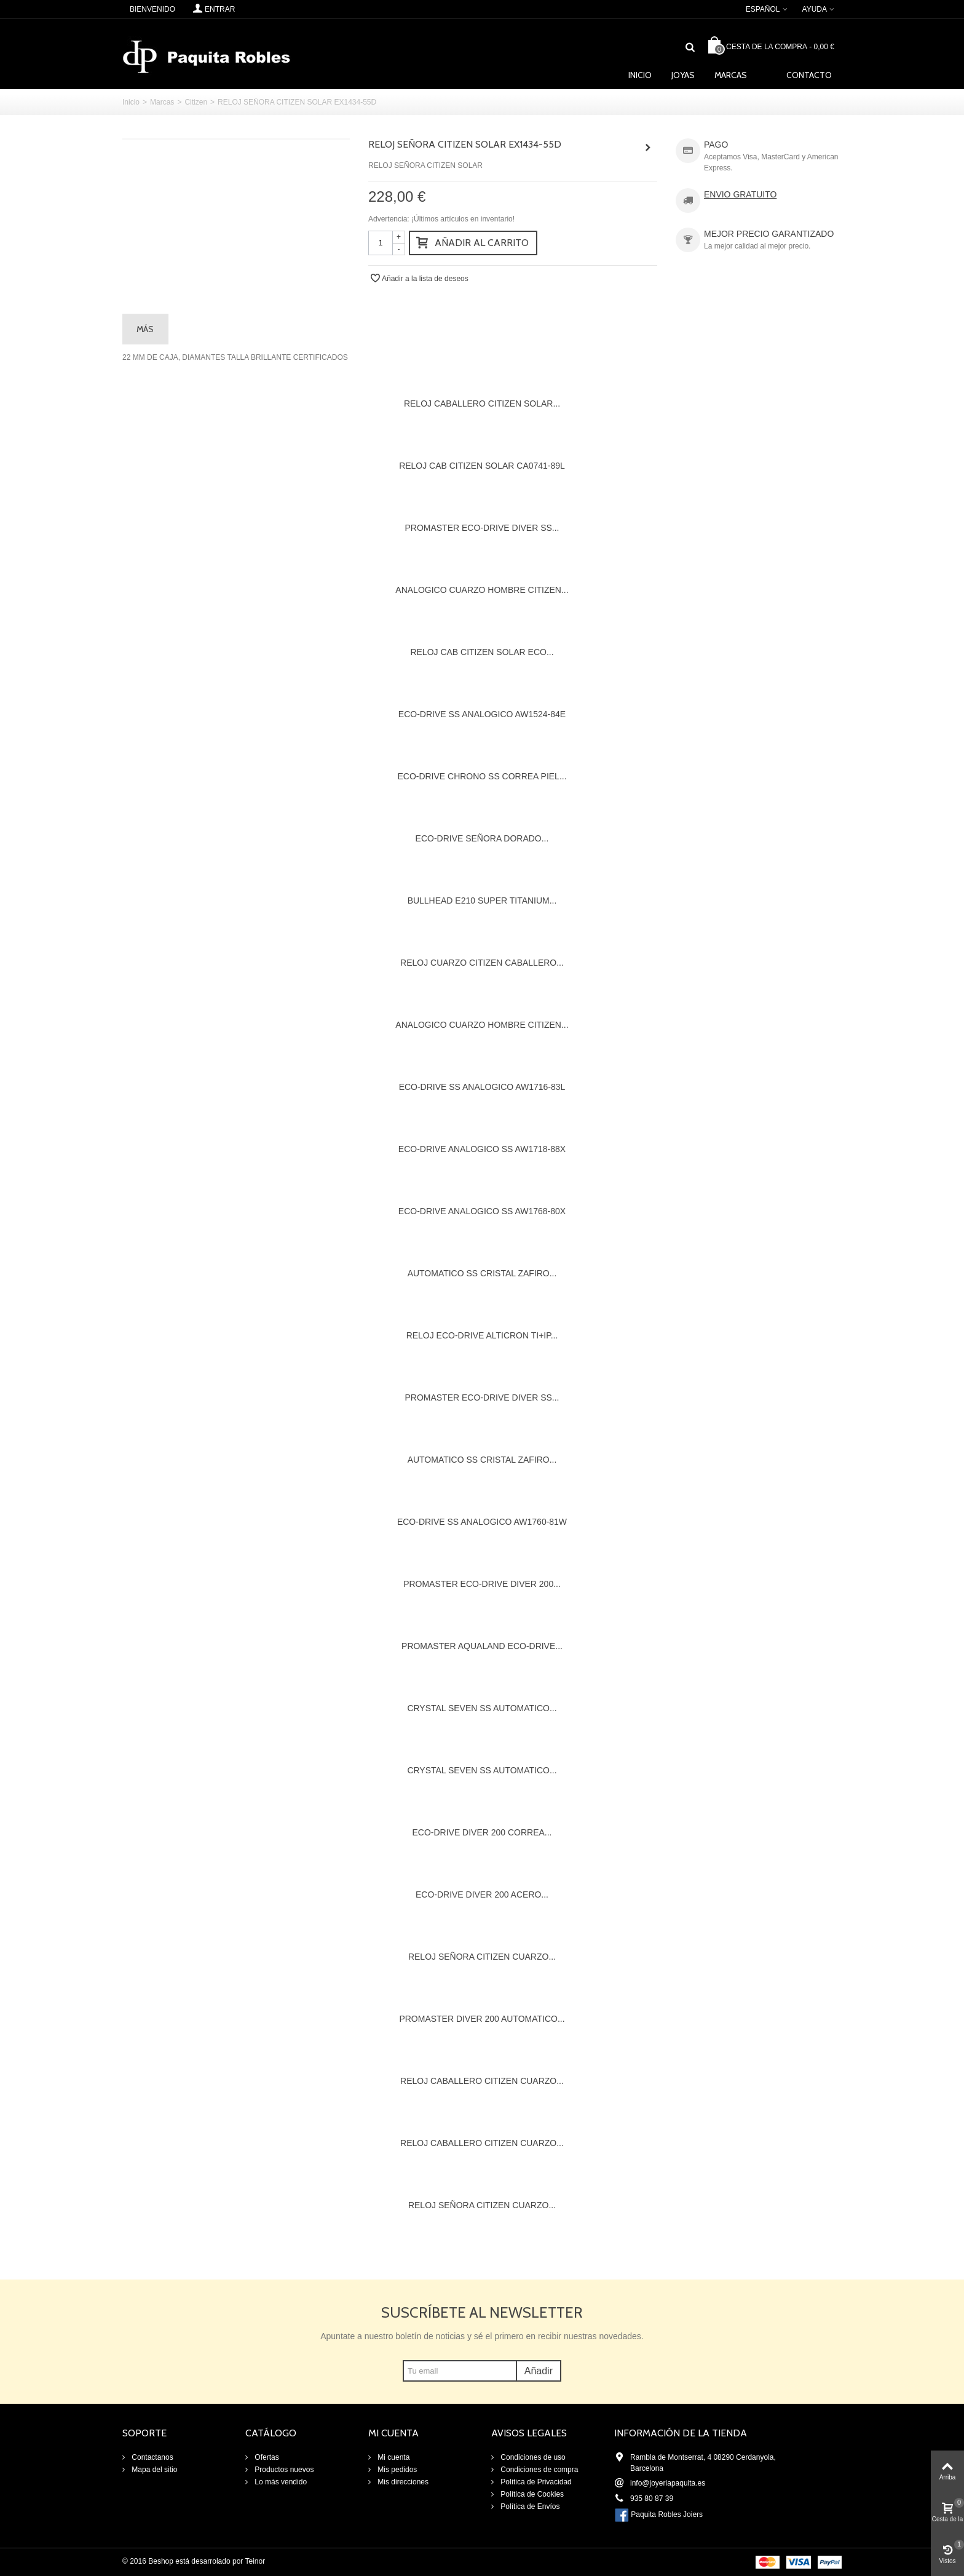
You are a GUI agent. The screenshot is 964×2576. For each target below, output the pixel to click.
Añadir (538, 2371)
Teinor (255, 2561)
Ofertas (266, 2457)
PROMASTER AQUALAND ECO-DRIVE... (482, 1646)
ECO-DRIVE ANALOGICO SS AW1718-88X (482, 1149)
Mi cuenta (392, 2457)
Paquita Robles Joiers (667, 2514)
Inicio (640, 75)
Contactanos (151, 2457)
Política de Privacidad (535, 2482)
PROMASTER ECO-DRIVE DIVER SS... (482, 528)
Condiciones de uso (532, 2457)
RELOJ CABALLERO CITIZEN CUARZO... (482, 2081)
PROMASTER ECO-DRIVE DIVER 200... (482, 1584)
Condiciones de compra (538, 2469)
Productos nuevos (283, 2469)
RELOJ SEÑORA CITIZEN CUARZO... (482, 1957)
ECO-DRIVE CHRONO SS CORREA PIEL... (481, 776)
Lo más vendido (280, 2482)
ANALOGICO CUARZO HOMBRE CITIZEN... (481, 590)
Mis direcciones (402, 2482)
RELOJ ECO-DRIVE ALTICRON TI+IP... (482, 1335)
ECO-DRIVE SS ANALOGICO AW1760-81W (482, 1522)
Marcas (730, 75)
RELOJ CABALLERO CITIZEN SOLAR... (482, 403)
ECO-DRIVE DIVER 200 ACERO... (482, 1894)
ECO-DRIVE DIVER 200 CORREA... (482, 1832)
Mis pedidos (396, 2469)
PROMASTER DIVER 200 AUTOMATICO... (481, 2019)
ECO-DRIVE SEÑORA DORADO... (482, 838)
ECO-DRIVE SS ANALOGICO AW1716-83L (482, 1087)
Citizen (195, 102)
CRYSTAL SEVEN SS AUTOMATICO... (481, 1708)
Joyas (683, 75)
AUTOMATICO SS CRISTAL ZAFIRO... (482, 1273)
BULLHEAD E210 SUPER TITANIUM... (482, 900)
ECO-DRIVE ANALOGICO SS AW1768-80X (482, 1211)
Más (145, 329)
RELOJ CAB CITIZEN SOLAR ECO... (481, 652)
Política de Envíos (529, 2506)
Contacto (809, 75)
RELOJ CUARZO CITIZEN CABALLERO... (482, 963)
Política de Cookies (531, 2494)
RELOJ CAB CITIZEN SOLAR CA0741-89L (482, 466)
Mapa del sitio (153, 2469)
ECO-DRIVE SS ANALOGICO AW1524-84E (482, 714)
